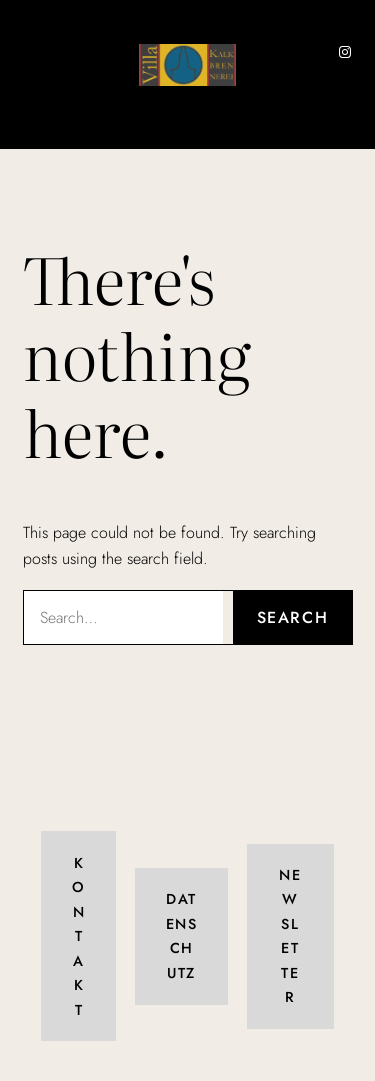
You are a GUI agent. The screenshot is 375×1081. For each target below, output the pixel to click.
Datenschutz (181, 935)
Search (293, 617)
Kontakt (78, 936)
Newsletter (290, 936)
